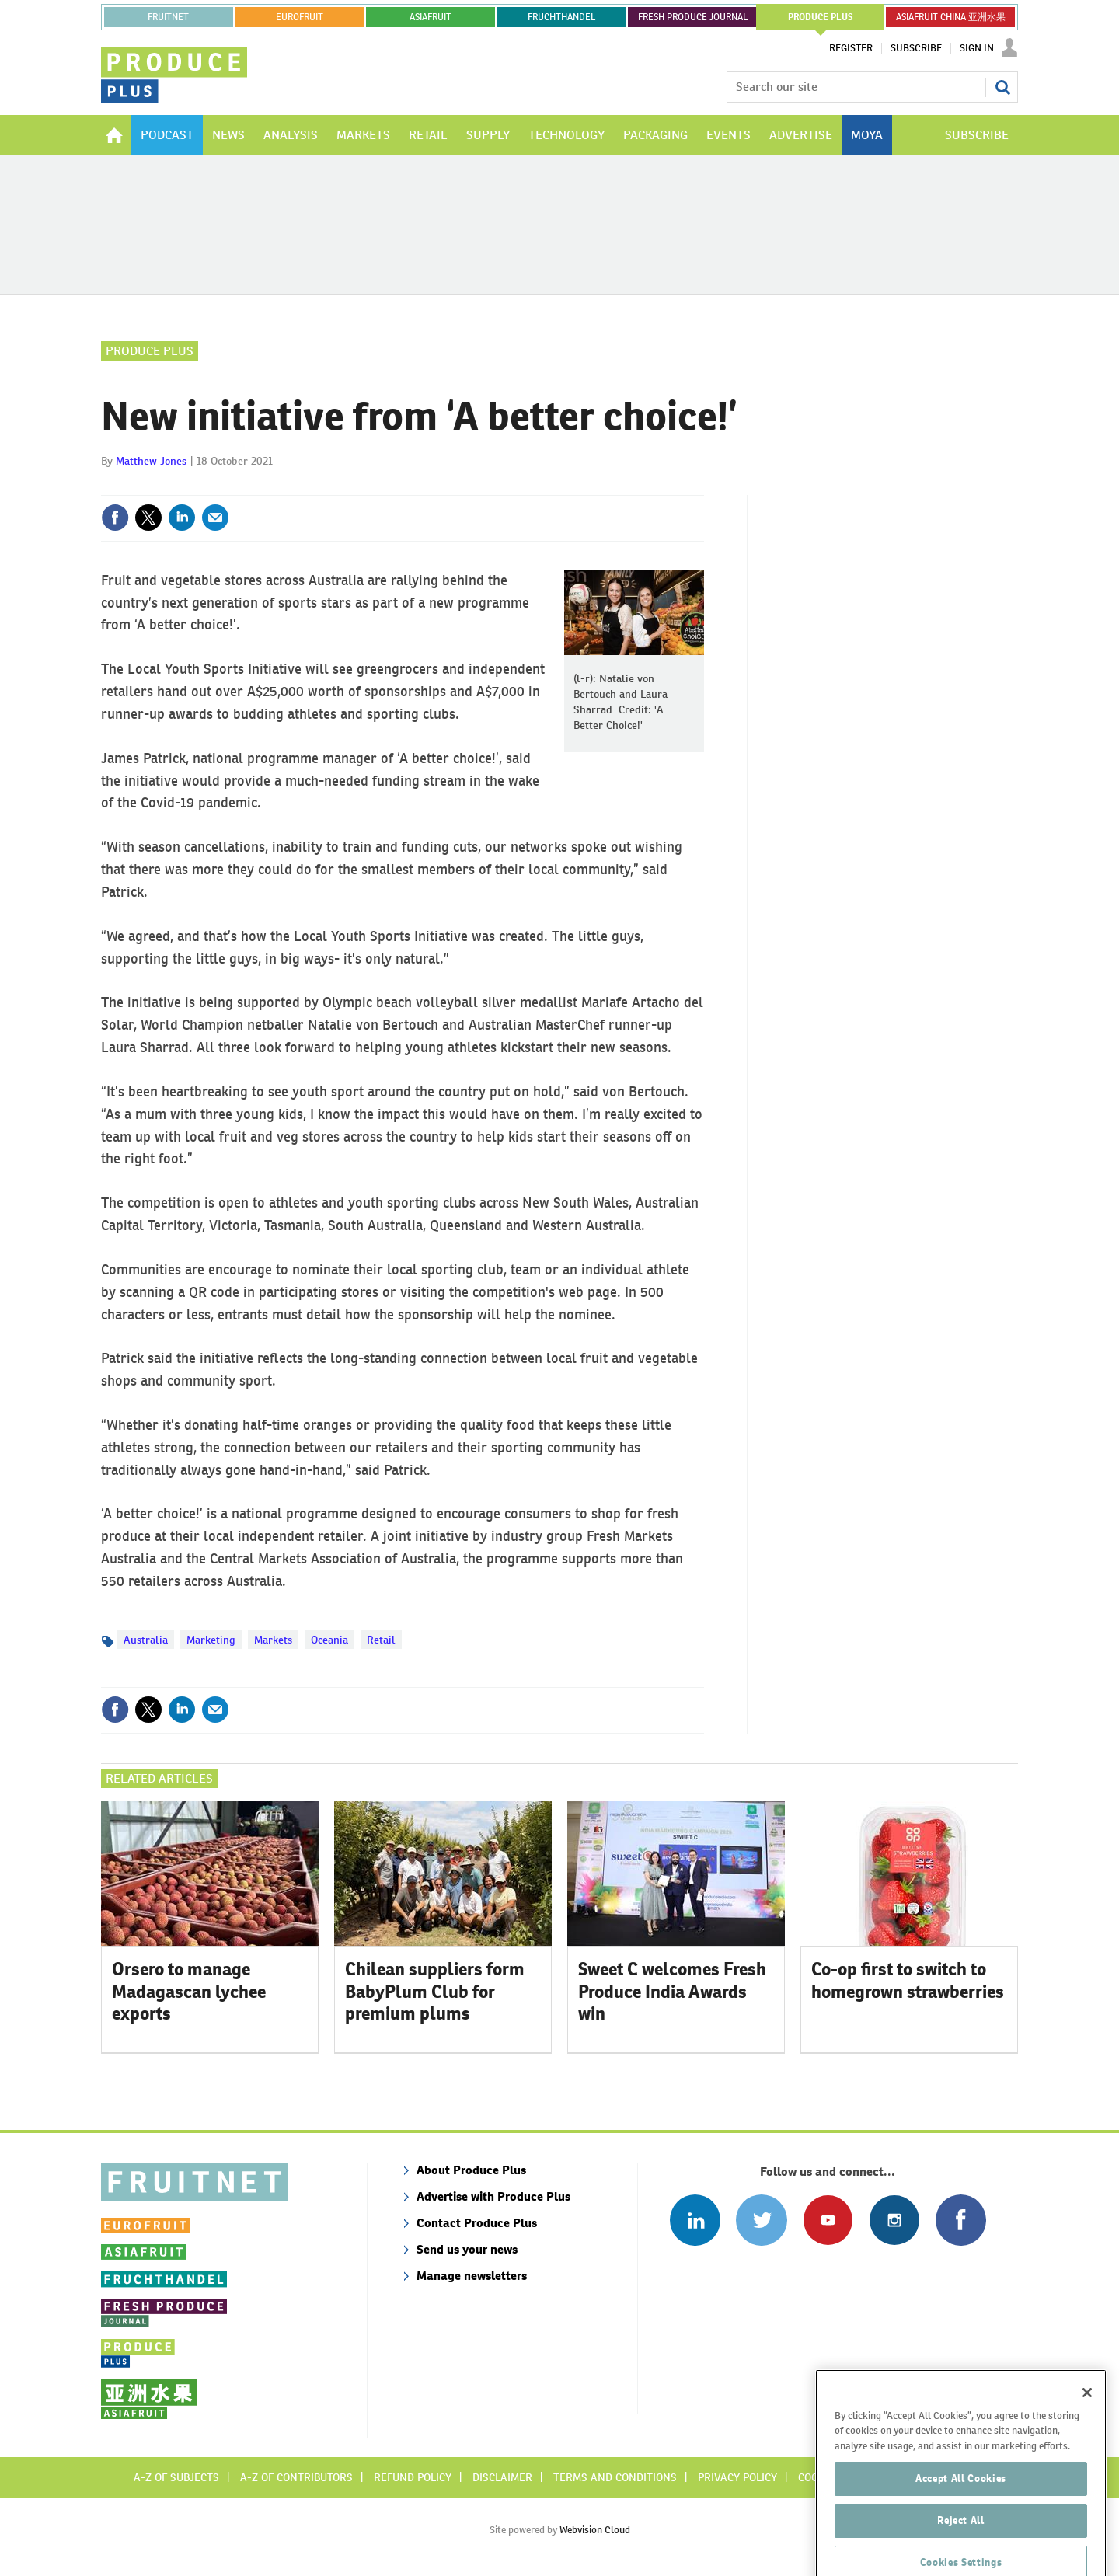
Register (851, 48)
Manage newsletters (472, 2276)
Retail (381, 1640)
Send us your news (467, 2249)
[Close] (1087, 2431)
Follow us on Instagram (894, 2219)
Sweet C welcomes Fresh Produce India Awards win (672, 1991)
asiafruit (430, 17)
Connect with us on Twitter (761, 2219)
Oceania (329, 1640)
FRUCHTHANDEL (561, 17)
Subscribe (916, 48)
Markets (273, 1640)
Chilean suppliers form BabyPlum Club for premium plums (435, 1991)
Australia (146, 1640)
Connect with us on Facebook (961, 2219)
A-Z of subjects (176, 2477)
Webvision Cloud (595, 2529)
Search (1002, 87)
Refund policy (412, 2477)
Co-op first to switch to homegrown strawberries (907, 1980)
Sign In (977, 48)
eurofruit (299, 17)
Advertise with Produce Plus (493, 2196)
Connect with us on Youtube (828, 2219)
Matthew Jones (151, 461)
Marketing (210, 1640)
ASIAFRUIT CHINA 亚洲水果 (951, 17)
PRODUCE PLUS (820, 17)
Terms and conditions (615, 2477)
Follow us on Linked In (695, 2219)
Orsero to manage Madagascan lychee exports (189, 1991)
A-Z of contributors (296, 2477)
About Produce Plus (471, 2170)
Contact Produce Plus (477, 2223)
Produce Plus (149, 351)
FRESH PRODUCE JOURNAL (693, 17)
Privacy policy (737, 2477)
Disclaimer (502, 2477)
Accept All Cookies (960, 2517)
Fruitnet (168, 17)
